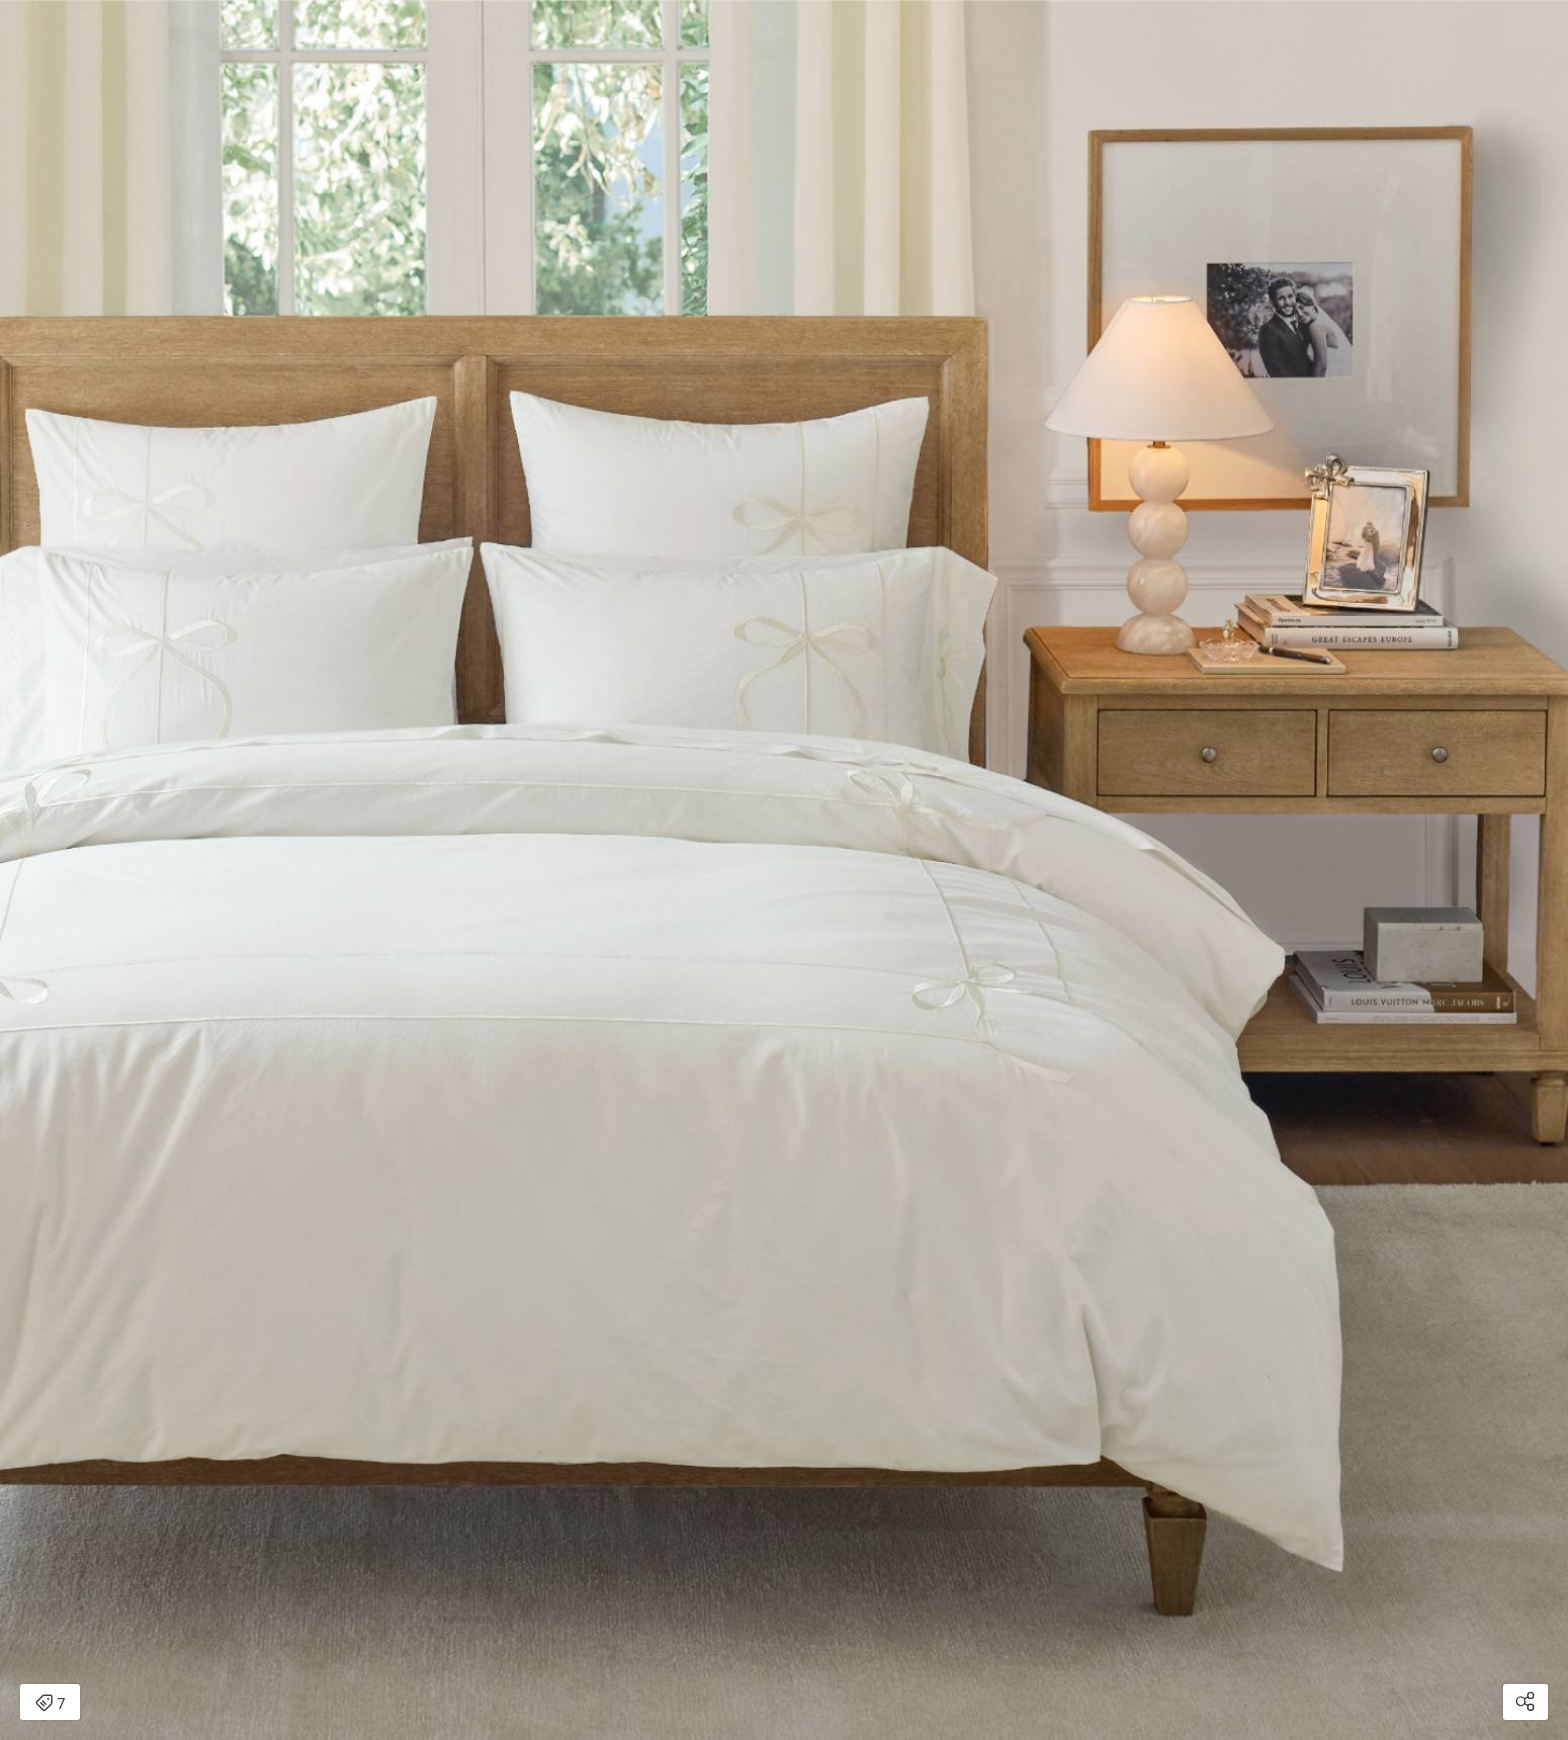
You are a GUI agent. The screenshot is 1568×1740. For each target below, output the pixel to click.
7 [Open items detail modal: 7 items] (50, 1704)
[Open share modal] (1525, 1702)
